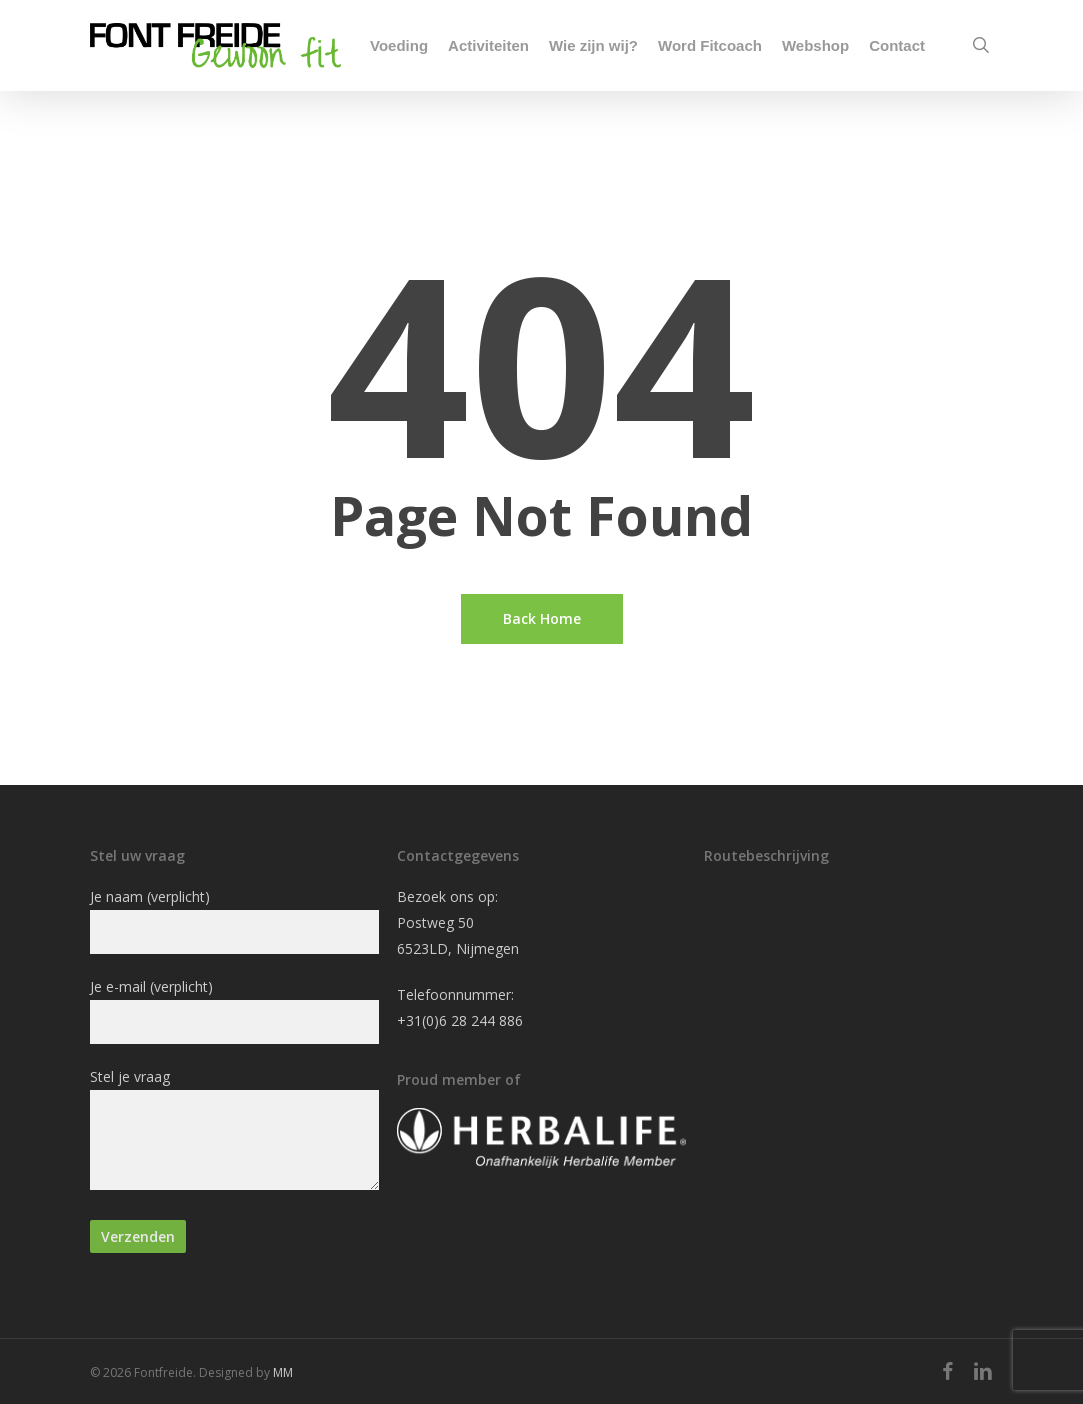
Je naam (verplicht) (234, 920)
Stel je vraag (234, 1132)
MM (283, 1372)
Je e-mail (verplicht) (234, 1010)
